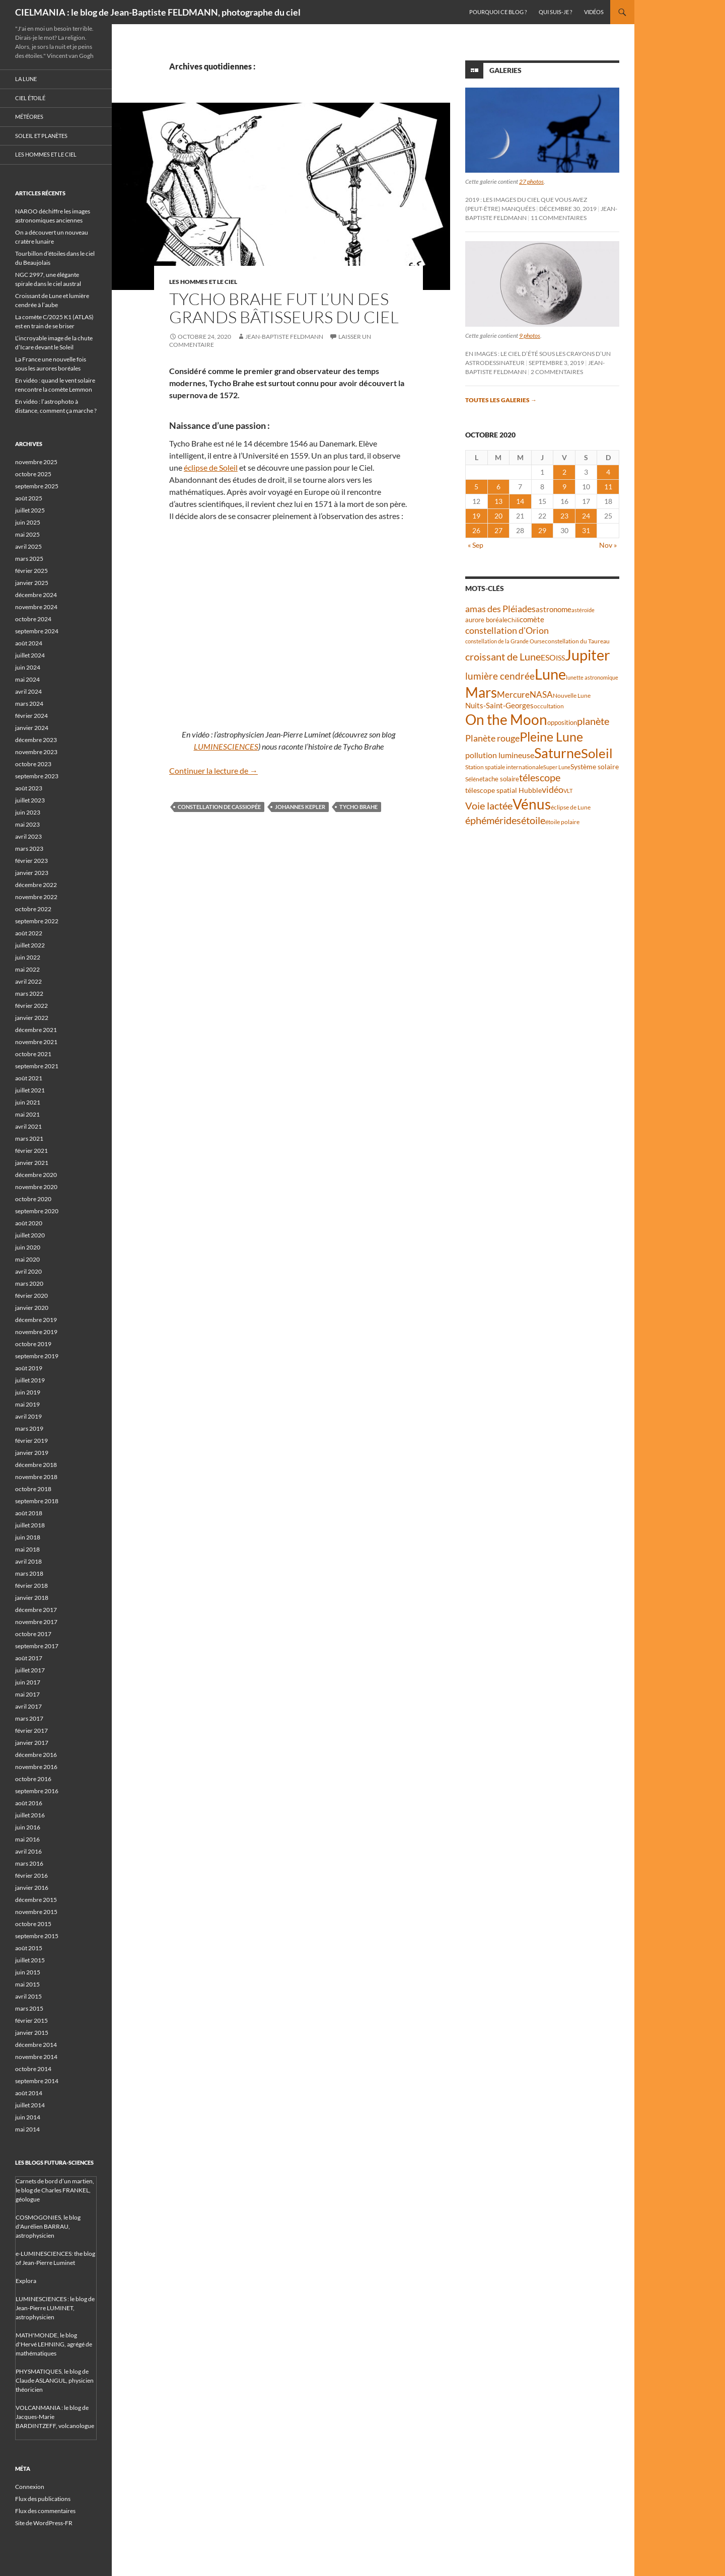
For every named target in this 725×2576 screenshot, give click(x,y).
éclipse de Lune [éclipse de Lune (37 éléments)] (571, 807)
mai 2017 (27, 1694)
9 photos (529, 335)
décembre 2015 (36, 1899)
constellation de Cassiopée (219, 806)
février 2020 (31, 1295)
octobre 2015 (33, 1924)
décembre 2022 (36, 885)
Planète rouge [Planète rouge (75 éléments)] (492, 738)
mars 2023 (29, 848)
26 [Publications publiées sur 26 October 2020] (476, 530)
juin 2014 (27, 2117)
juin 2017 (27, 1682)
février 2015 (31, 2020)
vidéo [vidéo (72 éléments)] (552, 789)
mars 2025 (29, 558)
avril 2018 (28, 1561)
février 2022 (31, 1005)
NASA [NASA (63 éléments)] (541, 694)
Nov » (608, 545)
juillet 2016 (30, 1815)
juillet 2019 (30, 1380)
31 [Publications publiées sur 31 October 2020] (586, 530)
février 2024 (31, 715)
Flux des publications (42, 2499)
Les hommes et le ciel (203, 281)
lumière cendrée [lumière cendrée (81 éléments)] (500, 676)
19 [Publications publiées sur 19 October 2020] (476, 515)
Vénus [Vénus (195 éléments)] (532, 804)
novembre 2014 (36, 2056)
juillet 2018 (30, 1525)
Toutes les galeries (501, 400)
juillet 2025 (30, 510)
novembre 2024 (36, 607)
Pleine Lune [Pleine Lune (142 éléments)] (551, 736)
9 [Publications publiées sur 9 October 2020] (564, 486)
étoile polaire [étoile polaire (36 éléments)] (562, 822)
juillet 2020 (30, 1235)
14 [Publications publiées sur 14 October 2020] (520, 501)
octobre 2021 (33, 1054)
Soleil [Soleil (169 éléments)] (597, 753)
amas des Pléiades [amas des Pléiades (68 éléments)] (500, 609)
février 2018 (31, 1585)
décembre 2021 (36, 1030)
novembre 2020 (36, 1187)
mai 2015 (27, 1984)
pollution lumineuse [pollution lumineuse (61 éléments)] (499, 755)
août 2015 (28, 1948)
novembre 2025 (36, 462)
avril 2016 (28, 1851)
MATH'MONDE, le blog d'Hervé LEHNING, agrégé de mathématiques (54, 2344)
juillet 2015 (30, 1960)
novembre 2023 (36, 752)
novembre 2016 (36, 1767)
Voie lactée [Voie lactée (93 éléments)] (489, 805)
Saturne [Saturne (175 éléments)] (557, 753)
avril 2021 (28, 1126)
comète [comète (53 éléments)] (532, 619)
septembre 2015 (36, 1936)
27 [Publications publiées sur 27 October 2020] (498, 530)
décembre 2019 (36, 1319)
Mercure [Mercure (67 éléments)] (513, 694)
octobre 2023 (33, 764)
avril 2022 (28, 981)
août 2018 (28, 1513)
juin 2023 (27, 812)
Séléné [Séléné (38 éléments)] (473, 779)
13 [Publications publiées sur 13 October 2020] (498, 501)
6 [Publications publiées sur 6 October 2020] (498, 486)
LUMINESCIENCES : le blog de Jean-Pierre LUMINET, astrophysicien (55, 2308)
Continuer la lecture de (213, 770)
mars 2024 (29, 703)
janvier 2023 (31, 872)
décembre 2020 (36, 1175)
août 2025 (28, 498)
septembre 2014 (36, 2081)
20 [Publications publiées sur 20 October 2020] (498, 515)
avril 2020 (28, 1271)
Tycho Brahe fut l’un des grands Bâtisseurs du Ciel (284, 307)
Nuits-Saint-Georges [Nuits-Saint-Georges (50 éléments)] (499, 705)
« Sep (475, 545)
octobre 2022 (33, 909)
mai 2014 (27, 2129)
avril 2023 (28, 836)
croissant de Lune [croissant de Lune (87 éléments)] (503, 656)
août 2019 (28, 1368)
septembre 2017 (36, 1646)
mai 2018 (27, 1549)
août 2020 (28, 1223)
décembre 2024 (36, 595)
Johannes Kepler (300, 806)
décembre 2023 (36, 740)
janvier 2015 (31, 2032)
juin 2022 (27, 957)
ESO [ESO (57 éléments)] (548, 657)
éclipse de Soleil (211, 467)
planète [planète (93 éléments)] (593, 721)
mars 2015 (29, 2008)
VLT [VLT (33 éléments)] (567, 790)
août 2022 (28, 933)
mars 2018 (29, 1573)
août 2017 (28, 1658)
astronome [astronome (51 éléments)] (553, 609)
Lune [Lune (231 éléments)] (550, 674)
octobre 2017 (33, 1634)
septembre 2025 (36, 486)
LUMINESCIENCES (226, 746)
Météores (29, 116)
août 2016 (28, 1803)
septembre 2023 (36, 776)
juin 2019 (27, 1392)
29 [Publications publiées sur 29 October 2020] (542, 530)
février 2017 (31, 1730)
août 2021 (28, 1078)
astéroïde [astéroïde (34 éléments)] (583, 610)
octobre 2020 (33, 1199)
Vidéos (594, 12)
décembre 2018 (36, 1464)
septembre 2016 (36, 1791)
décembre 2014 (36, 2044)
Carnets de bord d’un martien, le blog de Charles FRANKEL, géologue (55, 2190)
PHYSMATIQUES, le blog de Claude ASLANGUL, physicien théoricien (55, 2380)
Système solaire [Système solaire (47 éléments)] (594, 766)
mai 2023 (27, 824)
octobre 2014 (33, 2069)
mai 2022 (27, 969)
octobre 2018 (33, 1489)
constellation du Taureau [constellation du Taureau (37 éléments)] (577, 641)
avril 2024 (28, 691)
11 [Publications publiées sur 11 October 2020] (608, 486)
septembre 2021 (36, 1066)
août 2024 (28, 643)
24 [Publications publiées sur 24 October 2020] (586, 515)
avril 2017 (28, 1706)
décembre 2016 (36, 1754)
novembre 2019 (36, 1332)
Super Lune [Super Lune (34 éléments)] (556, 767)
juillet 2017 (30, 1670)
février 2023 (31, 860)
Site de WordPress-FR (43, 2523)
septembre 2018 (36, 1501)
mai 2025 (27, 534)
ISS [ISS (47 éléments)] (560, 657)
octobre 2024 (33, 619)
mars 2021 (29, 1138)
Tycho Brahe (358, 806)
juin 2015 (27, 1972)
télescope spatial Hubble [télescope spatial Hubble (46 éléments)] (503, 790)
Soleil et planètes (41, 135)
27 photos (531, 181)
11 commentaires (559, 218)
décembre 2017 (36, 1609)
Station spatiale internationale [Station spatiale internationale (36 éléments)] (504, 767)
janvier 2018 (31, 1597)
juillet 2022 (30, 945)
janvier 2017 (31, 1742)
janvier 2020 (31, 1307)
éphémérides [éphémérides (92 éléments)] (493, 820)
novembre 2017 (36, 1622)
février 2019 (31, 1440)
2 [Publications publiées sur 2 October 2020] (564, 472)
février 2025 (31, 570)
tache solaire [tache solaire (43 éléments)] (500, 779)
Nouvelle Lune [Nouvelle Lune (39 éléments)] (572, 695)
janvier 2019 (31, 1452)
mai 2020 (27, 1259)
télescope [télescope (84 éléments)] (539, 777)
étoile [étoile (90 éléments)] (533, 820)
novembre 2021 (36, 1042)
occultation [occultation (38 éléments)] (549, 706)
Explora (26, 2281)
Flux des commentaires (45, 2511)
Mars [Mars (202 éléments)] (481, 692)
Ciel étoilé (30, 98)
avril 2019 (28, 1416)
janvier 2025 (31, 582)
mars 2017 (29, 1718)
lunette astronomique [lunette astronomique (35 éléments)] (592, 677)
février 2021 (31, 1150)
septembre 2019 (36, 1356)
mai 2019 (27, 1404)
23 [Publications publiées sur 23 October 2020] (564, 515)
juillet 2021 (30, 1090)
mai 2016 (27, 1839)
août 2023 (28, 788)
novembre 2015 (36, 1912)
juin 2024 (27, 667)
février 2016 (31, 1875)
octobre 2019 (33, 1344)
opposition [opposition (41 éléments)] (562, 722)
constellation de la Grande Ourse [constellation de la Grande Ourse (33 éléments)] (505, 641)
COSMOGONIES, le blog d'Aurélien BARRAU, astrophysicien (48, 2226)
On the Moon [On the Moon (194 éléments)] (506, 719)
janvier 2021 (31, 1162)
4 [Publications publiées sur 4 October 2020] (608, 472)
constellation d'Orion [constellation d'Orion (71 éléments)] (507, 630)
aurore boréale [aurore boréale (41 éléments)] (486, 620)
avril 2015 (28, 1996)
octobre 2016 (33, 1779)
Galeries (505, 70)
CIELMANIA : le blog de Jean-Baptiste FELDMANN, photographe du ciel (158, 12)
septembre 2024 (36, 631)
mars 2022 (29, 993)
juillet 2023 (30, 800)
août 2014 (28, 2093)
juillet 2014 (30, 2105)
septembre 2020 (36, 1211)
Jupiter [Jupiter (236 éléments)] (587, 655)
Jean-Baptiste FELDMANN (284, 336)
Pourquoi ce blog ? (498, 12)
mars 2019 (29, 1428)
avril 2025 (28, 546)
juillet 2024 (30, 655)
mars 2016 (29, 1863)
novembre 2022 (36, 897)
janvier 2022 (31, 1017)
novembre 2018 (36, 1477)
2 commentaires (557, 372)
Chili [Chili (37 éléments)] (514, 620)
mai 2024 (27, 679)
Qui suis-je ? (555, 12)
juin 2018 (27, 1537)
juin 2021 (27, 1102)
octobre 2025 (33, 474)
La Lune (26, 79)
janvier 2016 (31, 1887)
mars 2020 (29, 1283)
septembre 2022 (36, 921)
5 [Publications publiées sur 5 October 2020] (476, 486)
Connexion (29, 2486)
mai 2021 (27, 1114)
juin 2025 (27, 522)
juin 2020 (27, 1247)
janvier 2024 (31, 727)
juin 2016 (27, 1827)
